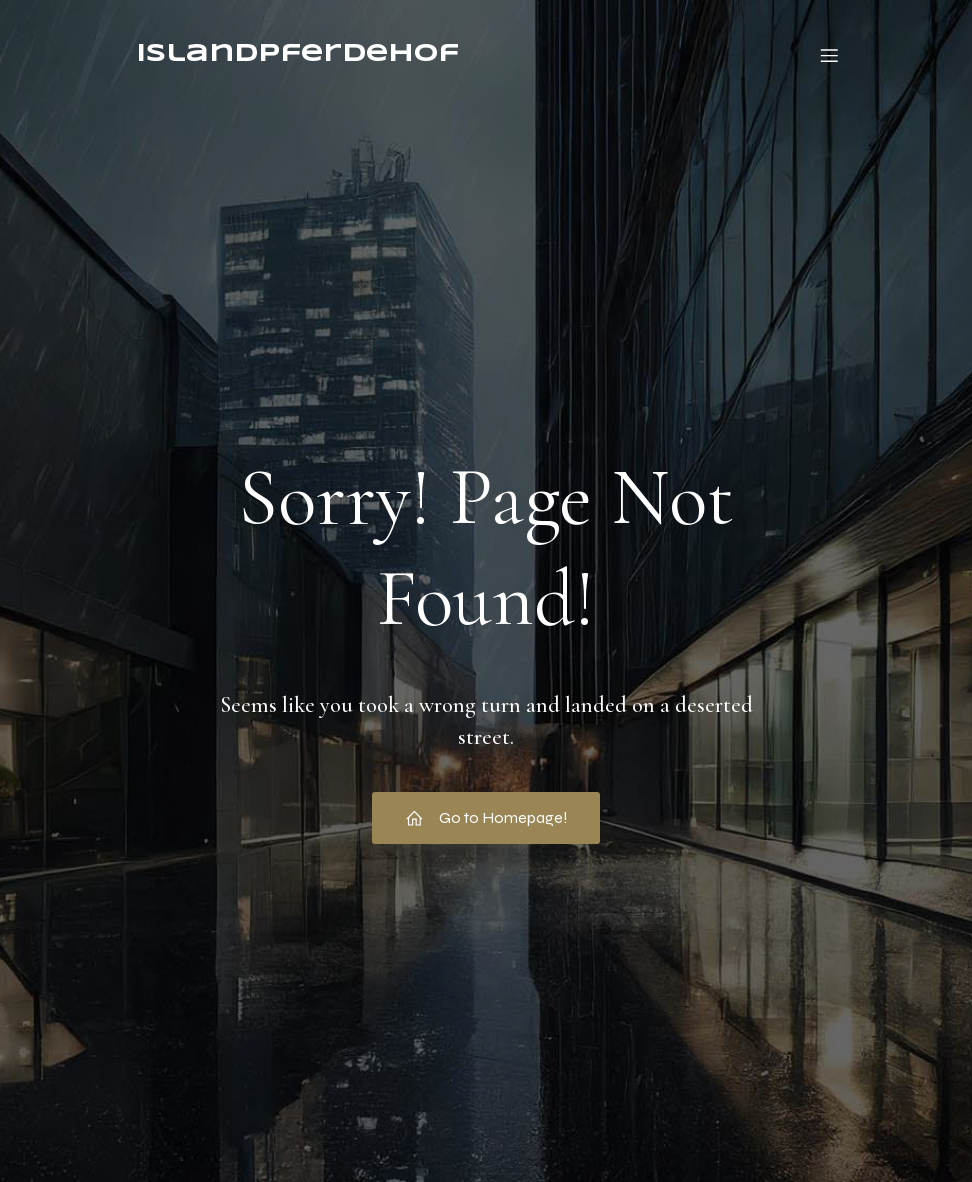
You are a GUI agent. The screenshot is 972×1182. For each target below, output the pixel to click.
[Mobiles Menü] (829, 55)
